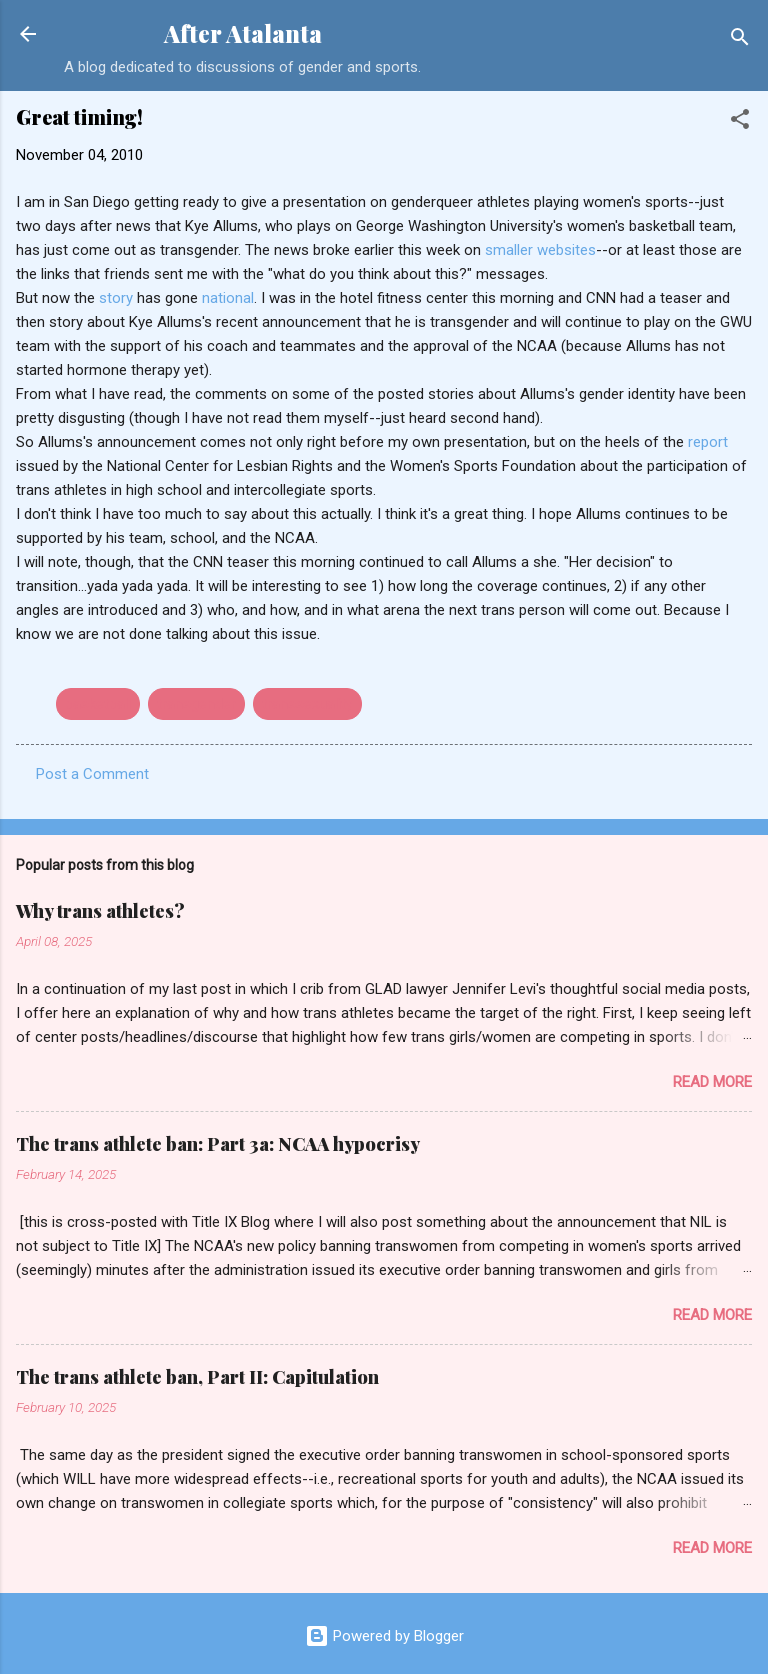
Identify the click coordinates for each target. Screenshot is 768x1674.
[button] (740, 122)
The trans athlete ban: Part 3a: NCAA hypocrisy (218, 1144)
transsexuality (307, 704)
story (116, 298)
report (708, 442)
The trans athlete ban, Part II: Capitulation (197, 1377)
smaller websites (540, 250)
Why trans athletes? (100, 911)
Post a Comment (92, 774)
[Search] (740, 40)
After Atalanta (243, 33)
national (228, 298)
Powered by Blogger (384, 1636)
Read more (712, 1082)
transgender (196, 704)
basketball (98, 704)
